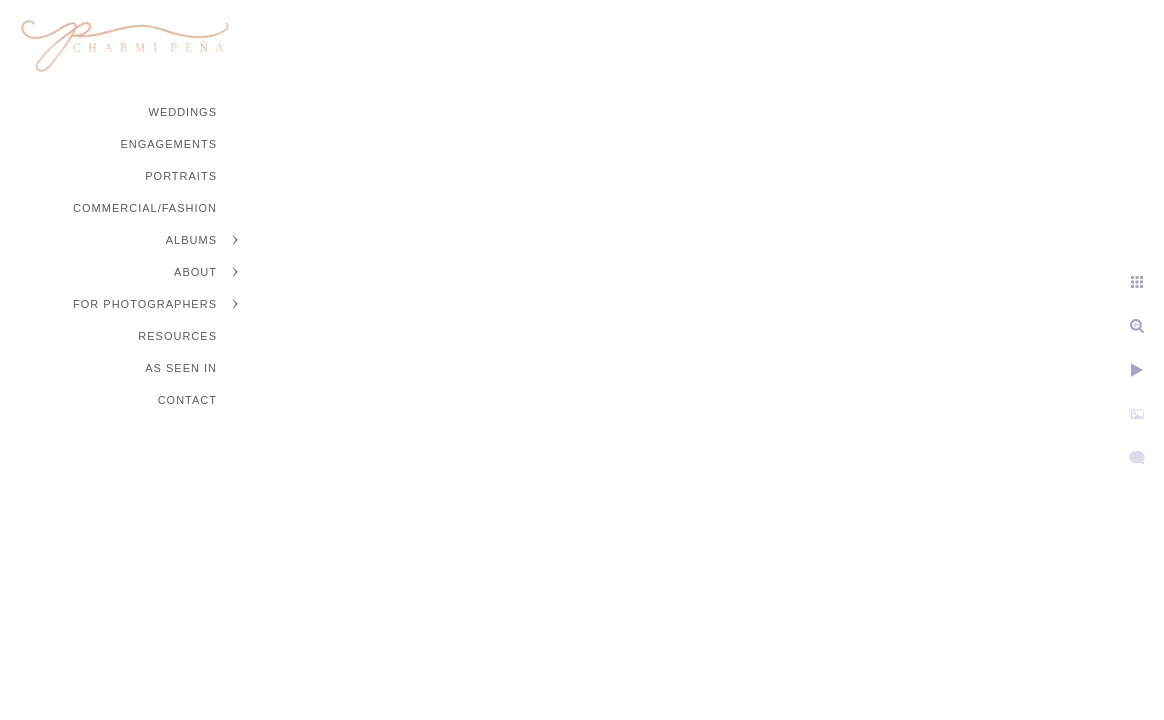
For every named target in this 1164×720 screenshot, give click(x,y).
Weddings (183, 112)
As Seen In (181, 368)
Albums (191, 240)
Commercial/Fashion (145, 208)
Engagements (168, 144)
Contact (187, 400)
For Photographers (145, 304)
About (195, 272)
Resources (177, 336)
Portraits (181, 176)
